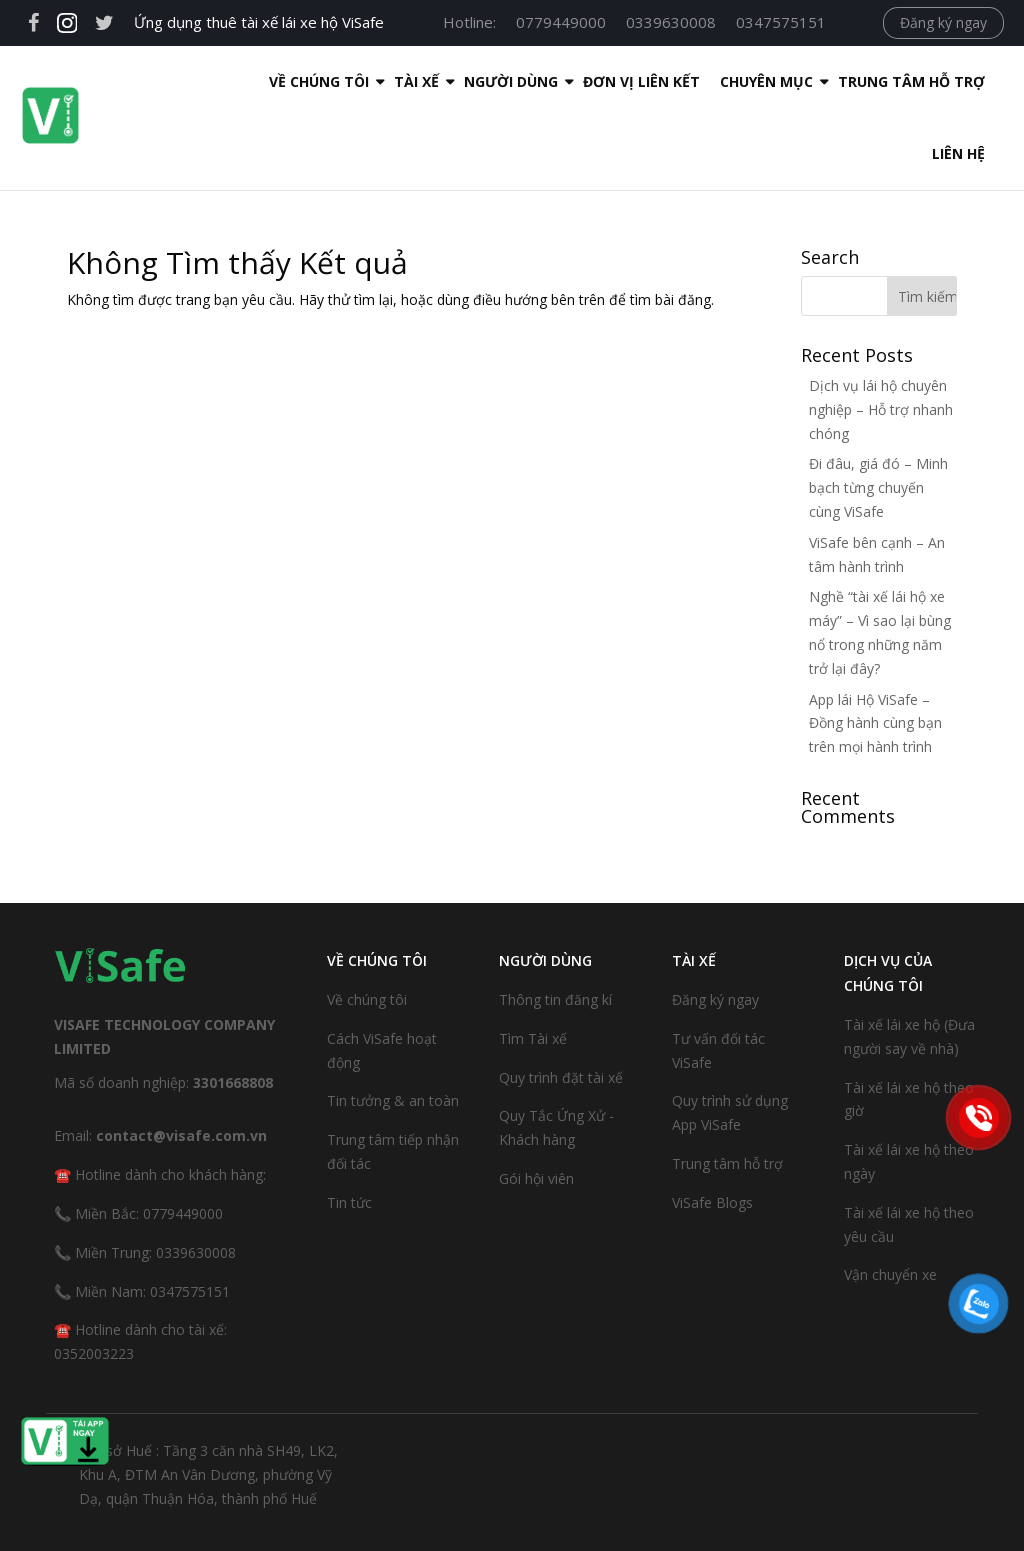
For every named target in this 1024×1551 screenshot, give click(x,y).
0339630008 (671, 22)
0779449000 (561, 22)
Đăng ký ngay (943, 22)
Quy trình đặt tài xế (561, 1005)
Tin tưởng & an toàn (393, 1028)
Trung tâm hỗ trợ (789, 81)
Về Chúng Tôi (197, 81)
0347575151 (781, 22)
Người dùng (389, 81)
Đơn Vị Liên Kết (519, 81)
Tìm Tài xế (533, 966)
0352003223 (94, 1281)
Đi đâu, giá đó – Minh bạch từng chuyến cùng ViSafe (878, 415)
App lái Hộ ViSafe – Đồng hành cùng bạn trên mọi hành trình (875, 651)
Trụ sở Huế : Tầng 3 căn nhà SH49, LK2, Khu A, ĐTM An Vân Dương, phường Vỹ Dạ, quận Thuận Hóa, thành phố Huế (208, 1402)
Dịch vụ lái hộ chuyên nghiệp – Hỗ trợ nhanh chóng (881, 337)
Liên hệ (918, 81)
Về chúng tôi (367, 927)
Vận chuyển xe (890, 1202)
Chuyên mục (644, 81)
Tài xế (294, 81)
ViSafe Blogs (712, 1130)
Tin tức (349, 1130)
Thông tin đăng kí (555, 927)
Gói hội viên (536, 1106)
